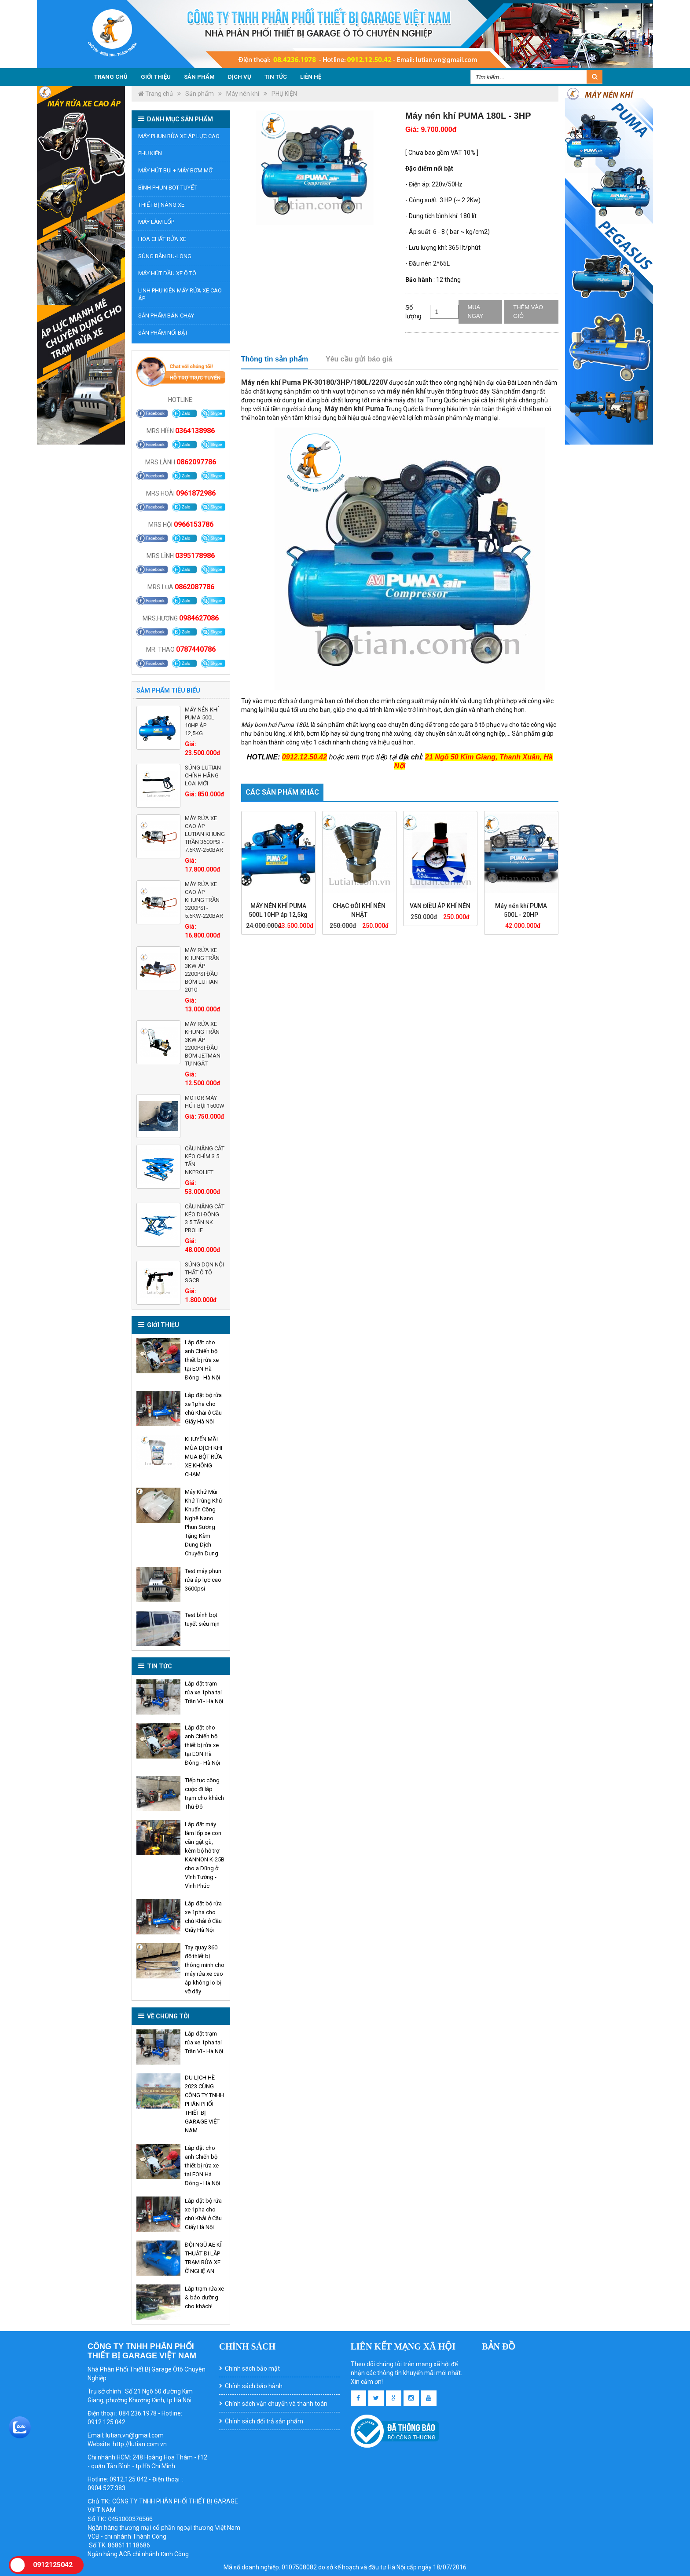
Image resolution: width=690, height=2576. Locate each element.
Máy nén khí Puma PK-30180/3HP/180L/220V (314, 382)
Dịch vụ (239, 76)
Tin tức (275, 76)
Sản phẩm (199, 76)
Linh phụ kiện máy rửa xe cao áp (180, 294)
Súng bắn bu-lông (164, 256)
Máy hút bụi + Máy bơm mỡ (175, 170)
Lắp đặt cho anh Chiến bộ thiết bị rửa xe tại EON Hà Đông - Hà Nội (202, 1360)
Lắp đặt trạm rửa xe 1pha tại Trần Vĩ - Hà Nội (204, 1692)
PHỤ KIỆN (284, 93)
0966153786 (193, 524)
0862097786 (196, 462)
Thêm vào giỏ (528, 311)
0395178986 (195, 555)
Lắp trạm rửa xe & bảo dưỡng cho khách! (204, 2297)
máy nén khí (406, 391)
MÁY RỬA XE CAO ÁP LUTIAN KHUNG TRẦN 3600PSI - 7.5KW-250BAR (205, 834)
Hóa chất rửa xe (162, 239)
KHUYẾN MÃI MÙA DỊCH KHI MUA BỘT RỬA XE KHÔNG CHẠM (203, 1457)
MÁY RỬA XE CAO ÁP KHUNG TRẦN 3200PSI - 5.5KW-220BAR (204, 900)
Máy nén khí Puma (354, 409)
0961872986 (196, 493)
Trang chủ (111, 76)
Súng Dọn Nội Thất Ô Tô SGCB (204, 1272)
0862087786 (194, 587)
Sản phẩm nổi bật (163, 332)
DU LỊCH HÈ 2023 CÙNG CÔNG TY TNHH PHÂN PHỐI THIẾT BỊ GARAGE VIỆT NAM (204, 2104)
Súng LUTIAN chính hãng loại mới (203, 775)
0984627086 (199, 618)
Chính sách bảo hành (254, 2386)
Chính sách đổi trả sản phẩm (264, 2421)
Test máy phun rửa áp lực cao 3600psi (203, 1580)
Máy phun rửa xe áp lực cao (179, 136)
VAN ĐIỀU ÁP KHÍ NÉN (440, 905)
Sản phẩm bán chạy (166, 315)
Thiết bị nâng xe (161, 204)
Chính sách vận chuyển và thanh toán (276, 2403)
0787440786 (196, 649)
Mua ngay (475, 311)
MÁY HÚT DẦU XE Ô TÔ (167, 273)
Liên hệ (310, 76)
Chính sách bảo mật (252, 2368)
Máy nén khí (242, 93)
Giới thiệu (156, 76)
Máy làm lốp (156, 222)
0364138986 (195, 431)
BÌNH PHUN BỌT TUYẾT (167, 187)
